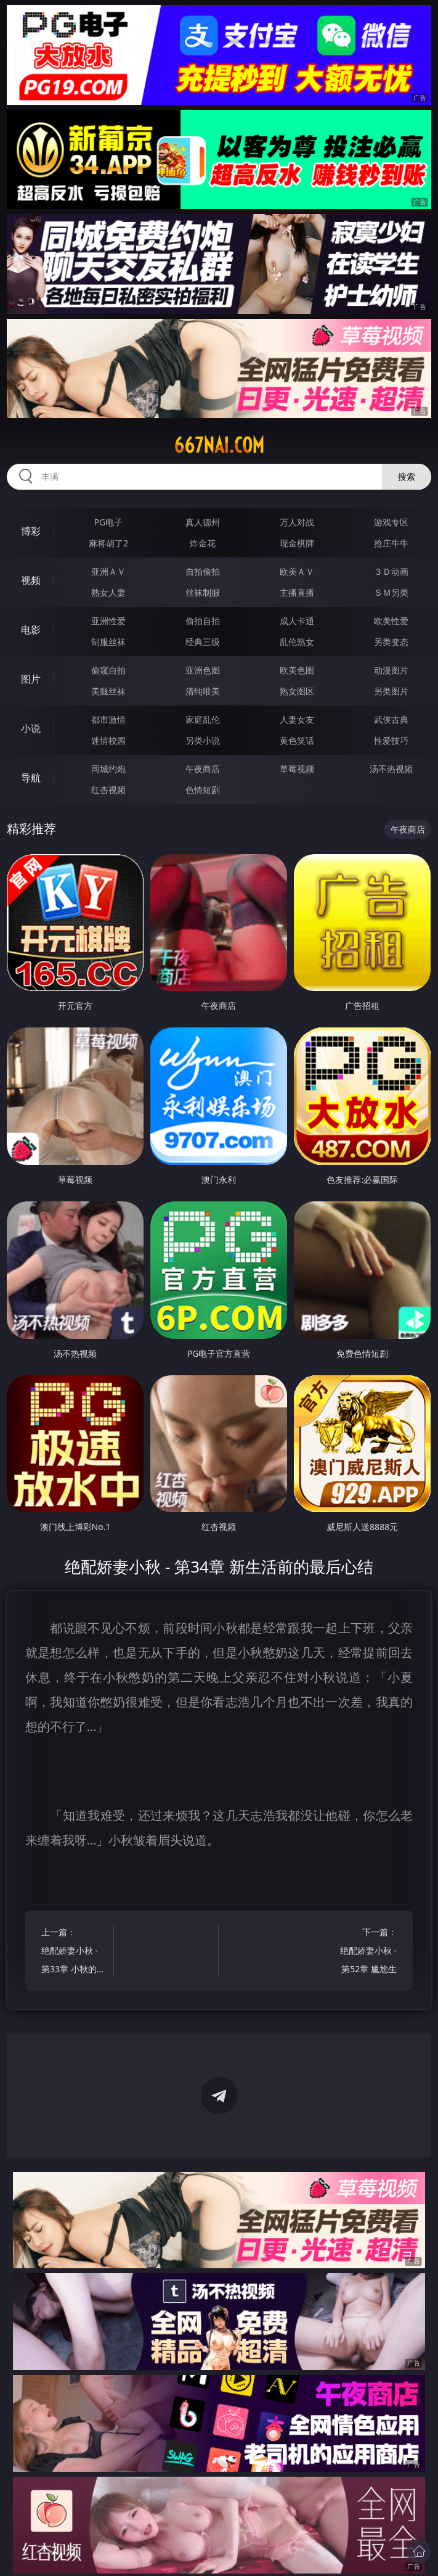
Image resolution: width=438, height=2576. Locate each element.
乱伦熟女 (297, 642)
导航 (31, 777)
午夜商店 (202, 769)
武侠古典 (391, 719)
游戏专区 (391, 522)
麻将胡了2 (108, 543)
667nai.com (219, 445)
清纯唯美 (202, 691)
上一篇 (72, 1952)
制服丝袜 (108, 642)
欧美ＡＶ (297, 571)
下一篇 (366, 1952)
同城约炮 (108, 769)
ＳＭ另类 (391, 592)
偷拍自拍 (202, 621)
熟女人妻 (108, 592)
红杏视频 (108, 790)
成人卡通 (297, 621)
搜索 (406, 476)
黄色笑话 (297, 740)
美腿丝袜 (108, 691)
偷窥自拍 (108, 670)
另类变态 (391, 642)
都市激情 (108, 719)
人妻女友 (297, 719)
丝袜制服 (202, 592)
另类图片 (391, 691)
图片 (31, 679)
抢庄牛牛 (391, 543)
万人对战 (297, 522)
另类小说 (202, 740)
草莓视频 (297, 769)
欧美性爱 (391, 621)
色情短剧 (202, 790)
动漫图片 (391, 670)
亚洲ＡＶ (108, 571)
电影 (31, 629)
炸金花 (203, 543)
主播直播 (297, 592)
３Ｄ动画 (391, 571)
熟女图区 (297, 691)
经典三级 (202, 642)
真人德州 (202, 522)
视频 (31, 580)
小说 (31, 728)
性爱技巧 (391, 740)
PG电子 (108, 522)
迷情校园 (108, 740)
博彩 (31, 531)
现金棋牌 (297, 543)
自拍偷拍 (202, 571)
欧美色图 (297, 670)
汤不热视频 (391, 769)
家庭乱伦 (202, 719)
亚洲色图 (202, 670)
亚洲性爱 (108, 621)
